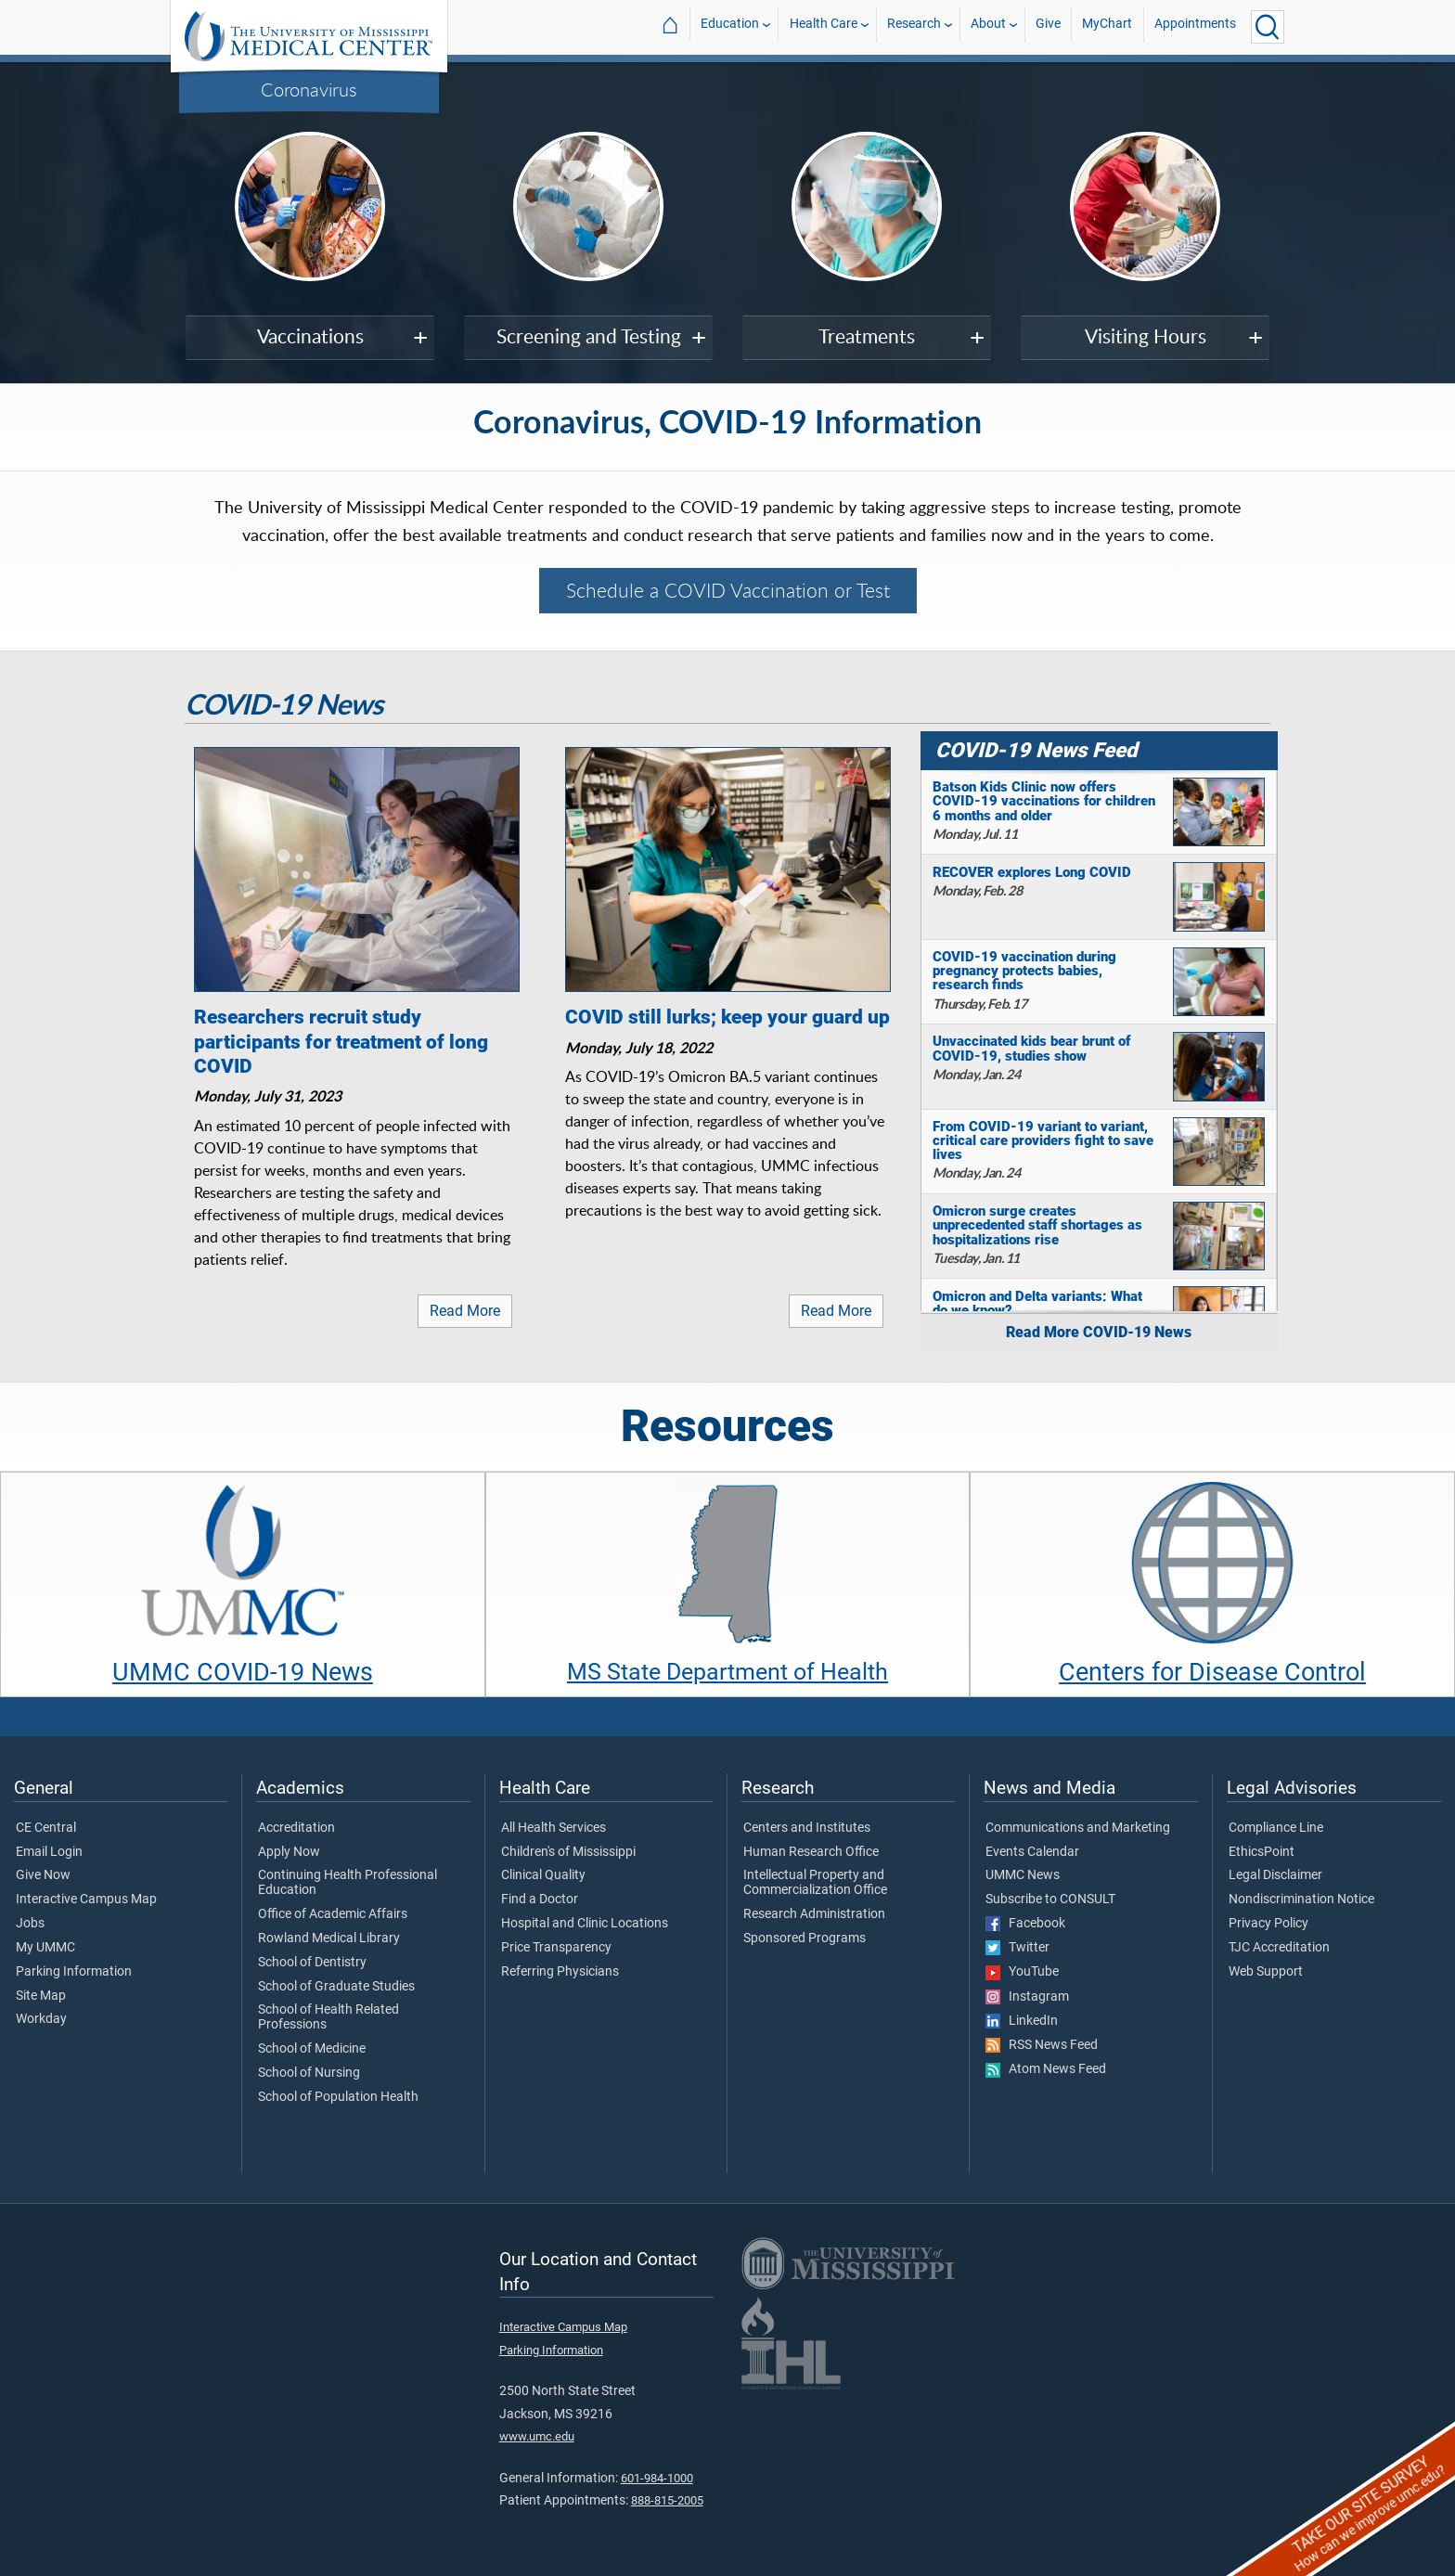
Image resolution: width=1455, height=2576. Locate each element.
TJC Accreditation (1279, 1947)
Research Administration (814, 1914)
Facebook (1025, 1923)
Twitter (1017, 1947)
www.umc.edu (536, 2436)
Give (1048, 26)
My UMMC (45, 1947)
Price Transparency (556, 1947)
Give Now (43, 1875)
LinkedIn (1021, 2021)
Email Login (49, 1852)
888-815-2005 (667, 2500)
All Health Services (553, 1828)
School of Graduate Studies (336, 1986)
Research (914, 26)
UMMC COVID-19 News (242, 1672)
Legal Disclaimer (1275, 1875)
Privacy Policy (1268, 1923)
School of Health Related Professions (328, 2017)
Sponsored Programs (804, 1938)
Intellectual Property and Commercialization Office (815, 1883)
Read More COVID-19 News (1098, 1332)
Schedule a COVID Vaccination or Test (728, 590)
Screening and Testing (588, 335)
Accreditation (296, 1828)
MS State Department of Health (727, 1671)
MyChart (1107, 26)
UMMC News (1022, 1875)
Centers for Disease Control (1212, 1672)
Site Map (41, 1996)
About (988, 26)
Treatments (866, 335)
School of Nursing (309, 2073)
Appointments (1195, 26)
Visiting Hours (1145, 335)
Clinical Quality (543, 1875)
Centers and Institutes (806, 1828)
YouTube (1022, 1971)
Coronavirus (309, 89)
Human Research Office (811, 1852)
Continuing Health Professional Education (347, 1883)
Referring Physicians (560, 1971)
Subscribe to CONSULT (1050, 1899)
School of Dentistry (312, 1962)
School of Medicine (312, 2048)
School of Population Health (338, 2097)
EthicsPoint (1261, 1852)
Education (730, 26)
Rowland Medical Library (329, 1938)
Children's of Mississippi (568, 1852)
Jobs (30, 1923)
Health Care (823, 26)
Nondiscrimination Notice (1301, 1899)
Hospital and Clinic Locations (584, 1923)
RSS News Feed (1041, 2045)
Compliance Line (1276, 1828)
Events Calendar (1032, 1852)
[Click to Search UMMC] (1267, 27)
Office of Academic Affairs (332, 1914)
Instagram (1027, 1997)
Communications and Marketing (1077, 1828)
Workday (41, 2019)
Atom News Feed (1045, 2069)
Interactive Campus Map (86, 1899)
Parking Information (74, 1971)
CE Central (46, 1828)
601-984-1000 (657, 2478)
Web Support (1266, 1971)
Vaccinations (310, 335)
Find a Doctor (539, 1899)
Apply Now (289, 1852)
